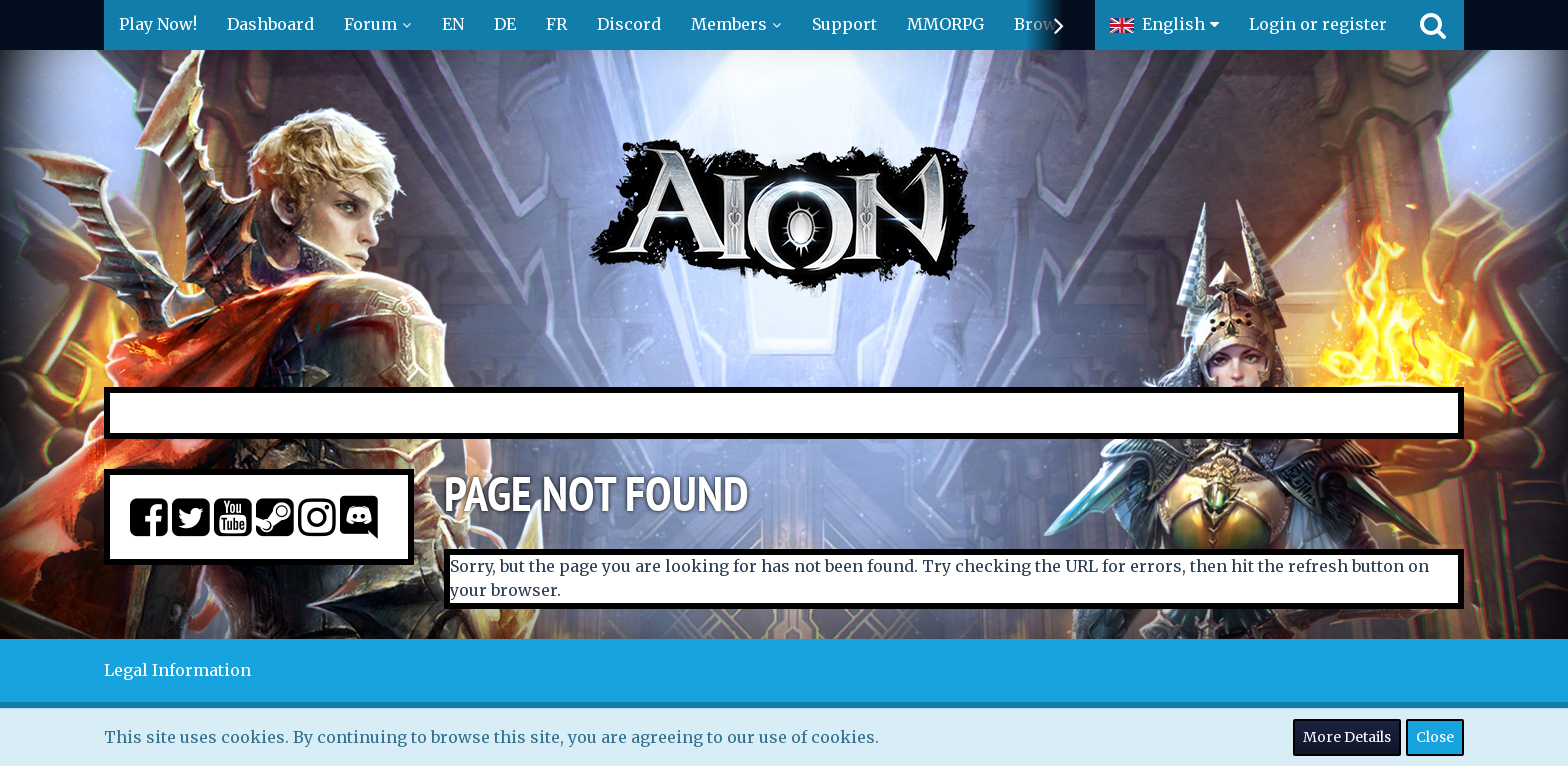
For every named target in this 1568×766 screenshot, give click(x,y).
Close (1435, 737)
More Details (1347, 737)
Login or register (1318, 24)
